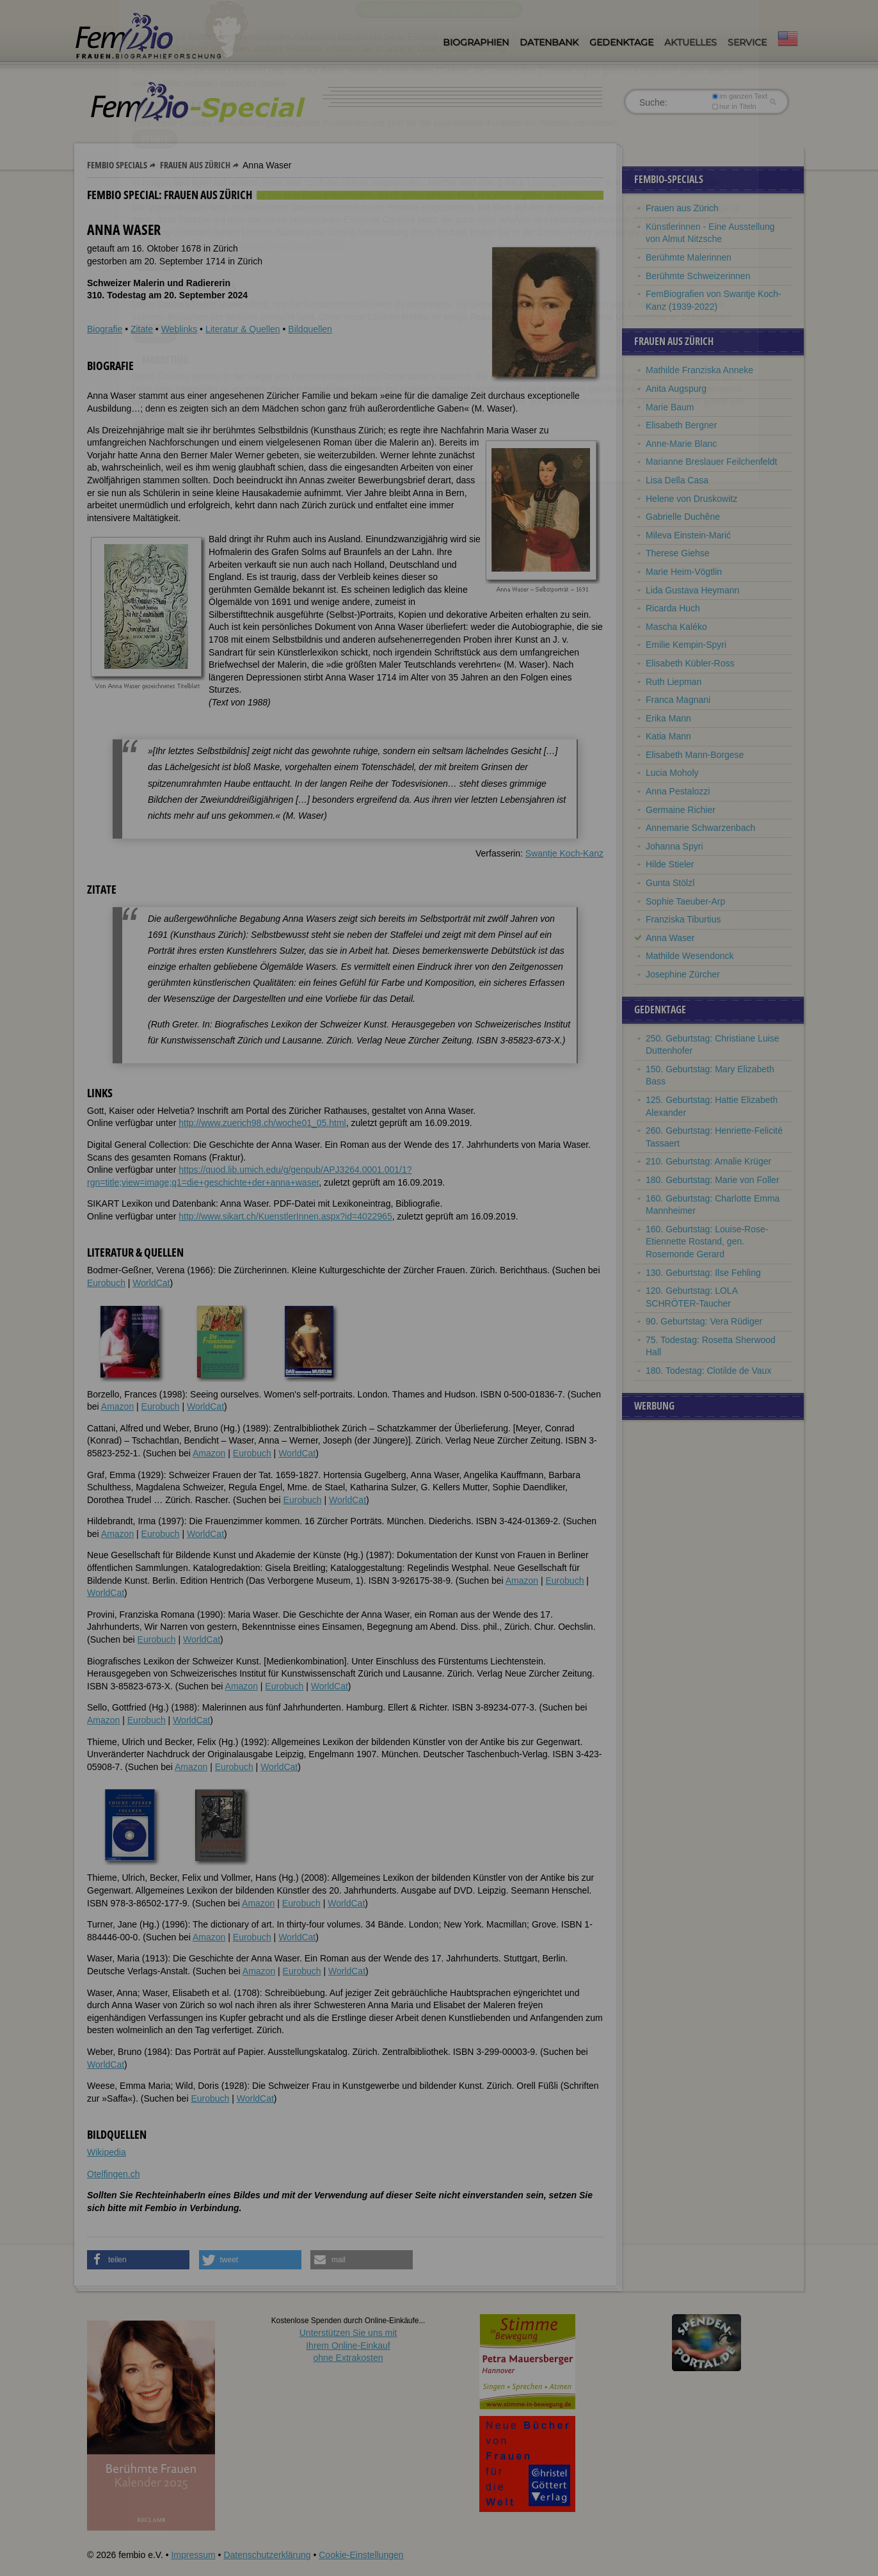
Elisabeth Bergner (681, 425)
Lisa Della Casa (677, 480)
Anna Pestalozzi (678, 791)
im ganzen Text (739, 96)
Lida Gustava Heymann (692, 590)
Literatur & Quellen (242, 329)
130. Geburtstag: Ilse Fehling (703, 1273)
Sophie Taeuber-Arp (685, 901)
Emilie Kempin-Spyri (686, 645)
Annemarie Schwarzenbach (700, 828)
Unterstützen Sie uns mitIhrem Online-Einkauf (348, 2345)
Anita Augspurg (676, 388)
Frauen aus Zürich (195, 165)
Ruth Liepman (673, 682)
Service (747, 42)
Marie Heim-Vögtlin (684, 572)
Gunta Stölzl (670, 883)
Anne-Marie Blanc (681, 444)
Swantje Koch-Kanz (564, 853)
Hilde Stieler (670, 864)
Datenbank (549, 42)
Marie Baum (670, 407)
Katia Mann (668, 736)
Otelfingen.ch (113, 2174)
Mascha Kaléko (676, 627)
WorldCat (151, 1283)
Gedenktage (621, 42)
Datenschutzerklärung (266, 2555)
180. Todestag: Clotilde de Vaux (708, 1370)
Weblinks (179, 329)
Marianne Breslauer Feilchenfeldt (711, 461)
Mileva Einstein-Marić (688, 535)
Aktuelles (690, 42)
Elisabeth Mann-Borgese (695, 755)
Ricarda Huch (673, 608)
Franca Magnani (678, 700)
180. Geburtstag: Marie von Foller (712, 1180)
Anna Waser (670, 938)
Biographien (476, 42)
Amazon (117, 1406)
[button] (138, 2259)
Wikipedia (106, 2152)
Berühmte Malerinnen (688, 257)
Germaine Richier (680, 810)
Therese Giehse (678, 553)
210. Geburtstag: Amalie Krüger (708, 1161)
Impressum (193, 2555)
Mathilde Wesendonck (689, 956)
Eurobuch (106, 1283)
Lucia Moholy (672, 773)
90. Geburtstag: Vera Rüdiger (704, 1321)
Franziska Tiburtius (683, 919)
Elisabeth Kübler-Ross (690, 663)
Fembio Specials (117, 165)
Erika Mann (668, 718)
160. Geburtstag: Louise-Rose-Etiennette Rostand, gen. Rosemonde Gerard (707, 1241)
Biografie (104, 329)
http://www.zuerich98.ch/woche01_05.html (262, 1123)
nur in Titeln (734, 106)
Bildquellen (310, 329)
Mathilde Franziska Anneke (699, 370)
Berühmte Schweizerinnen (698, 276)
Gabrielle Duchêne (683, 516)
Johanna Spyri (674, 846)
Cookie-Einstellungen (361, 2555)
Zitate (142, 329)
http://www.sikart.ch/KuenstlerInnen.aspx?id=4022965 (285, 1216)
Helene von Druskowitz (691, 499)
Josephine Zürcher (683, 974)
